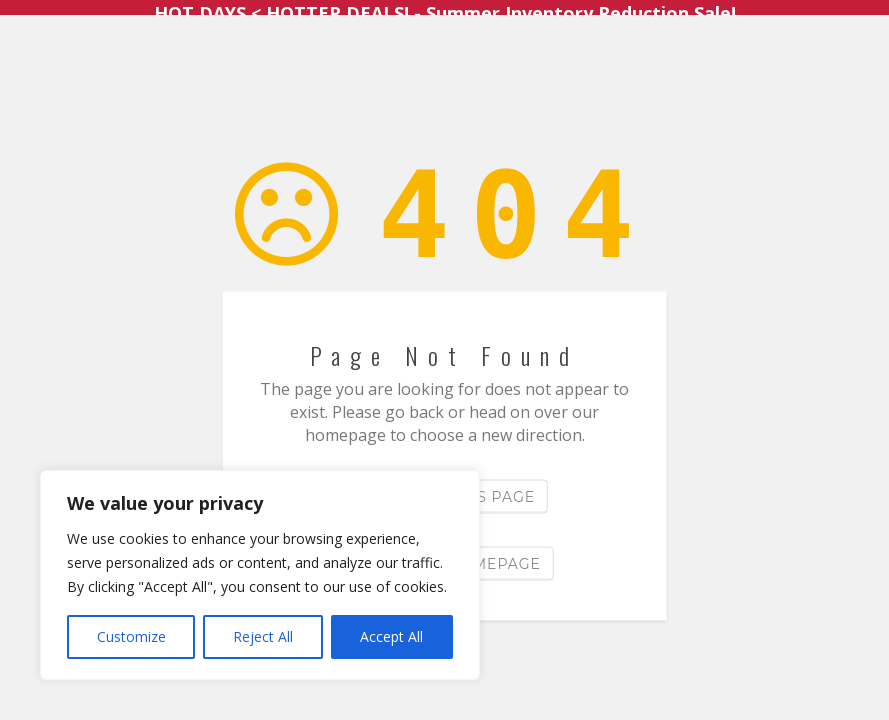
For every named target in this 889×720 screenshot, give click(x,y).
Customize (131, 636)
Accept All (391, 636)
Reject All (263, 636)
